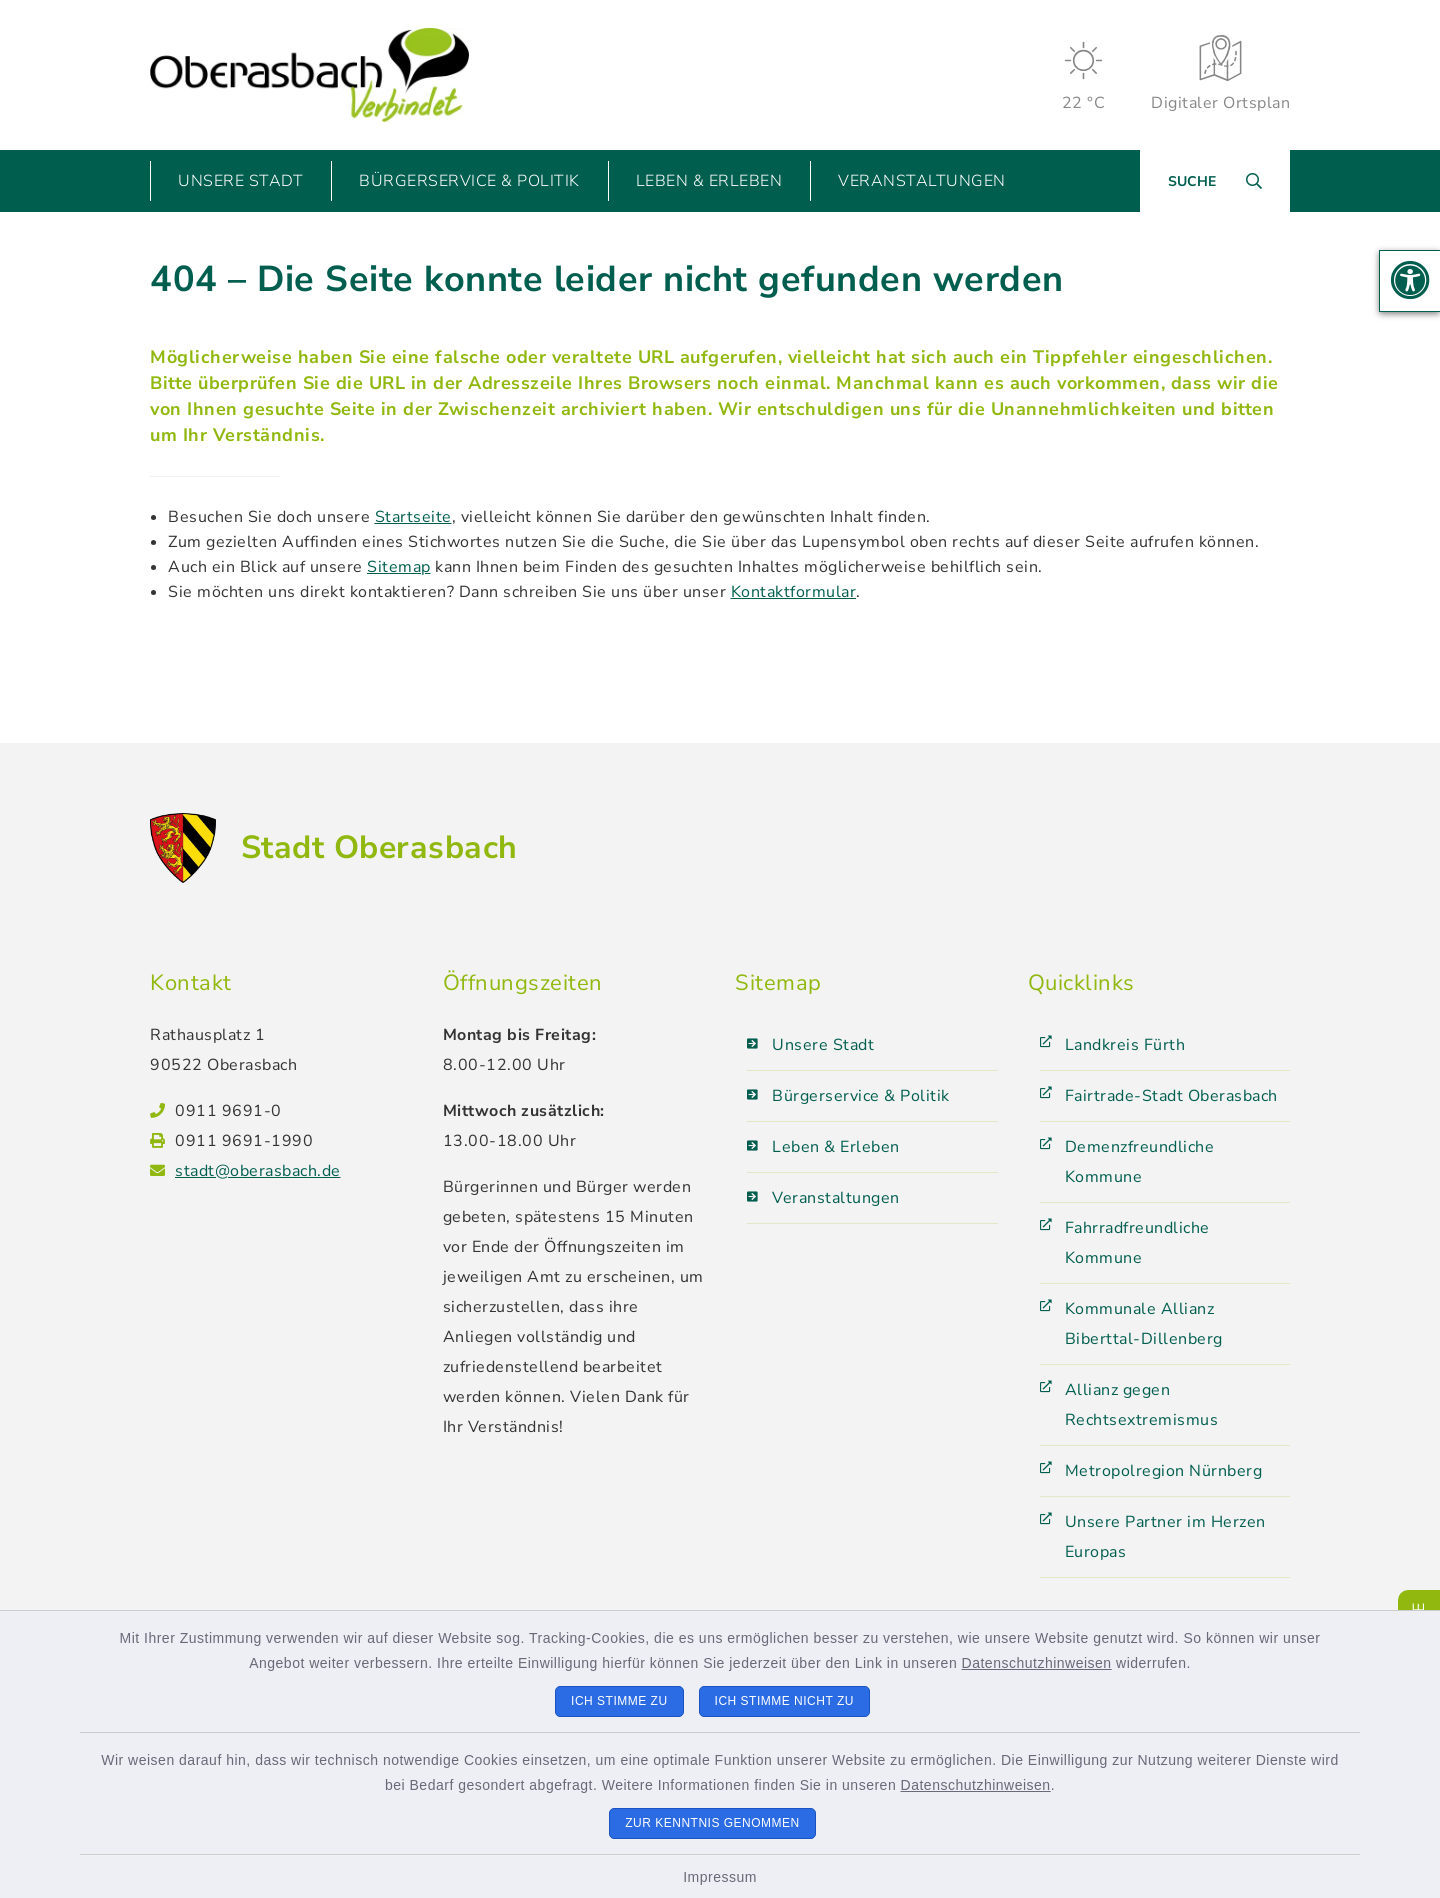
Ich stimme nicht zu (784, 1701)
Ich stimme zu (619, 1701)
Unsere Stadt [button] (240, 181)
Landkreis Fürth (1125, 1045)
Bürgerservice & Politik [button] (469, 181)
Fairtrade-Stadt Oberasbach (1171, 1096)
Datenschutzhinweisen (1037, 1663)
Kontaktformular (794, 592)
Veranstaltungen (836, 1198)
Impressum (720, 1877)
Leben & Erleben (836, 1147)
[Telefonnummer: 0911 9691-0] (294, 1111)
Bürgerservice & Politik (861, 1096)
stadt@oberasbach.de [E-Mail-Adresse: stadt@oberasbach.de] (258, 1171)
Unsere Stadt (823, 1045)
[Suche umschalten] (1215, 181)
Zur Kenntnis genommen (712, 1823)
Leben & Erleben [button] (709, 181)
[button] (1410, 281)
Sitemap (399, 567)
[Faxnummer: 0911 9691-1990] (294, 1141)
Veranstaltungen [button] (922, 181)
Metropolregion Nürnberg (1164, 1471)
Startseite (413, 517)
